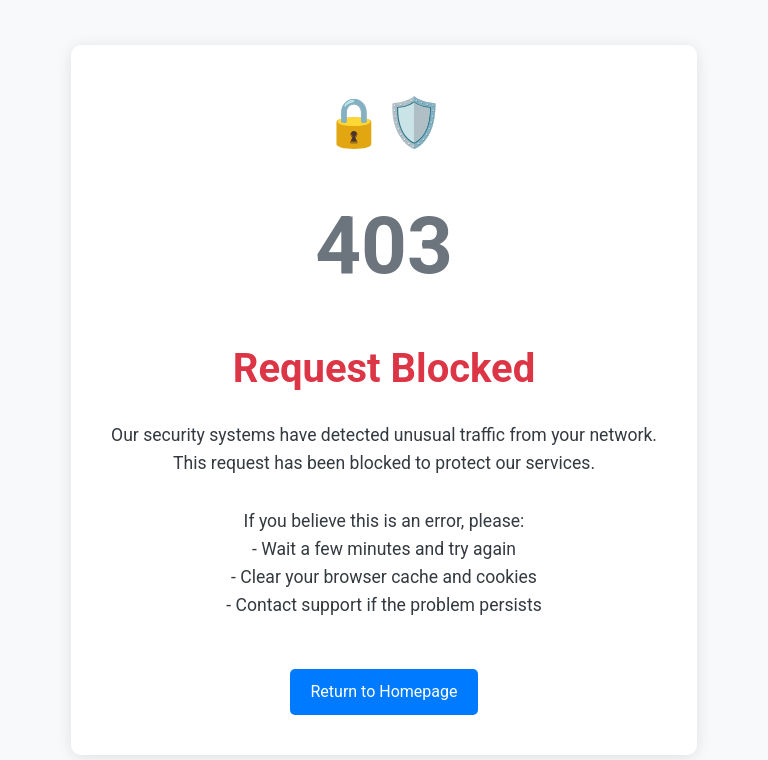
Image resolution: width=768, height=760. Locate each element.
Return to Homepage (383, 691)
